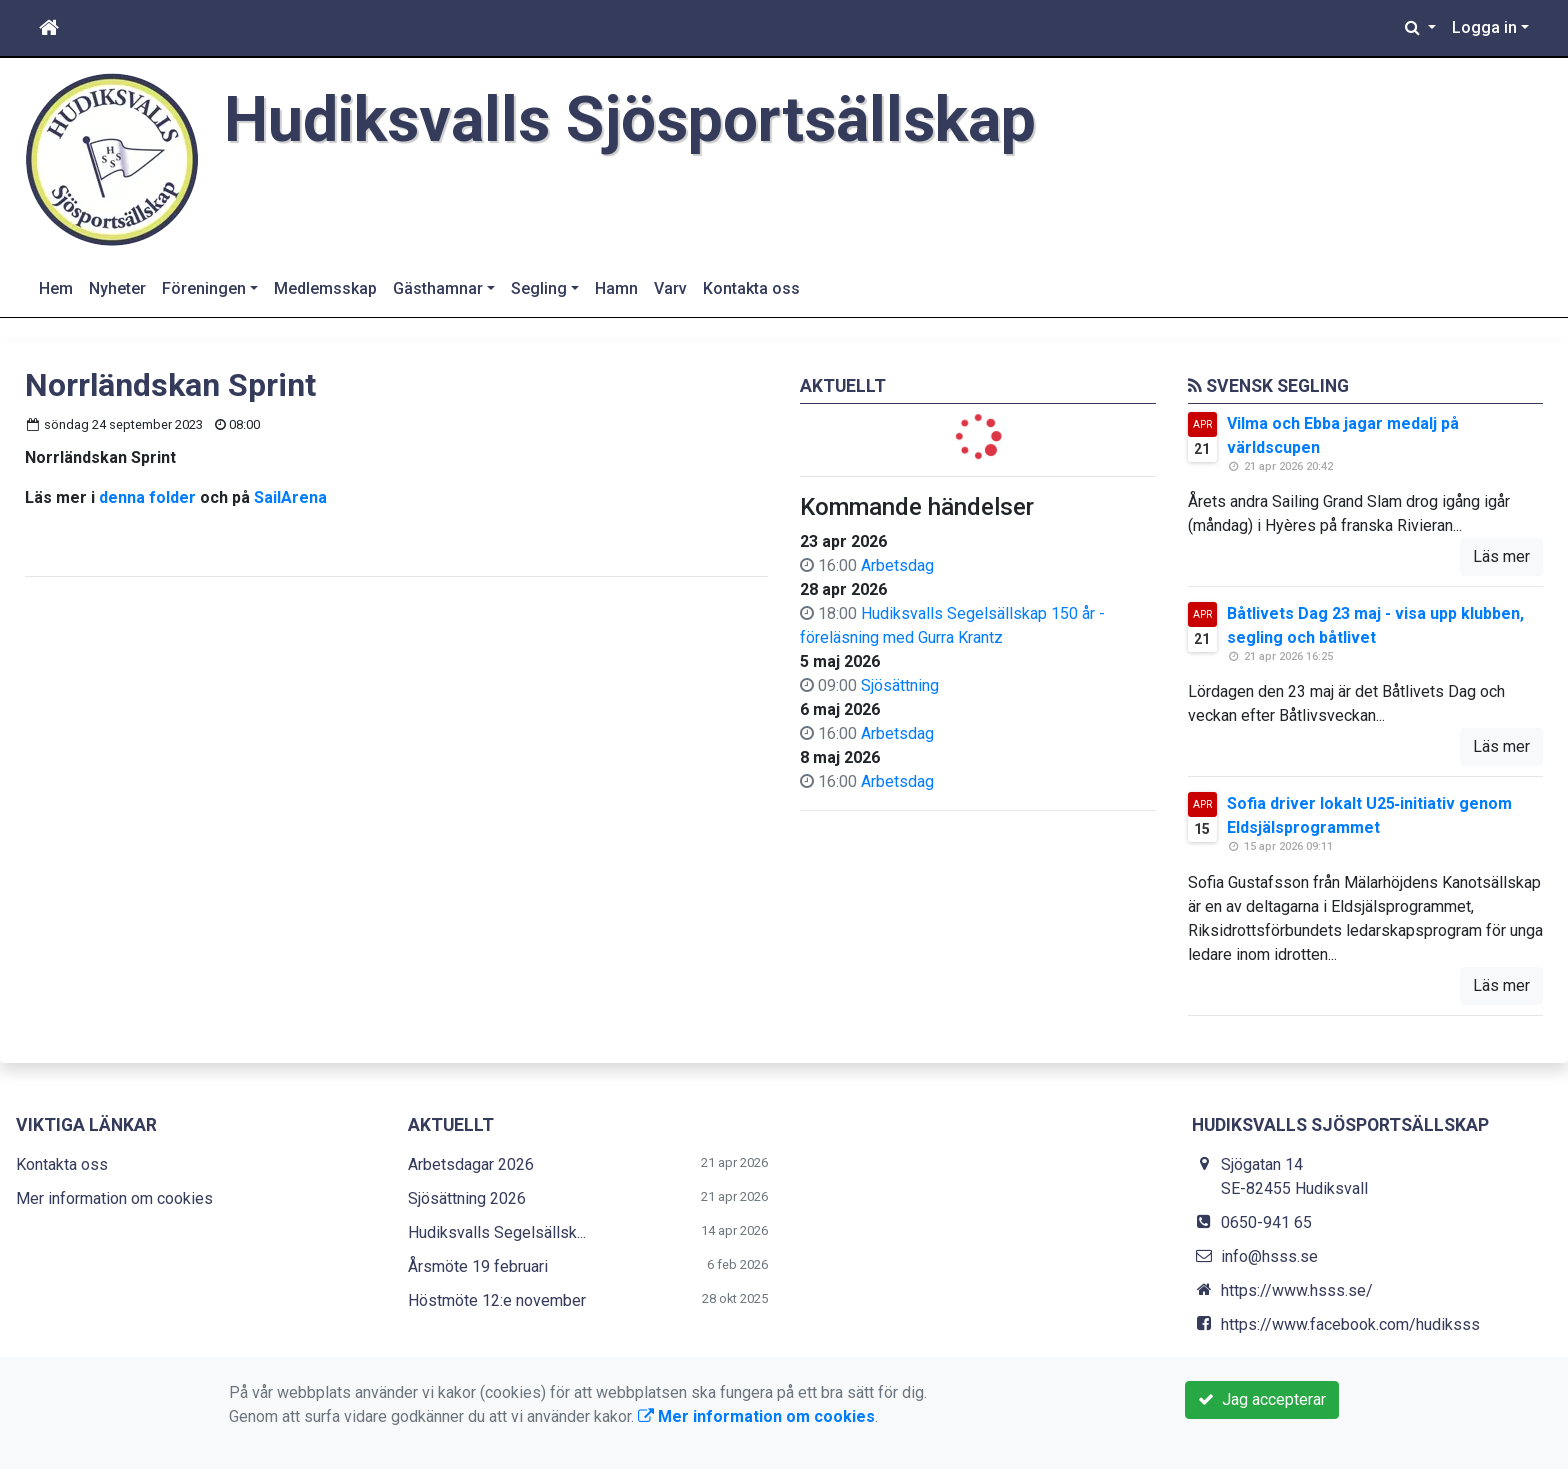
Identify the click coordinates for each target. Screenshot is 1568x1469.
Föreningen (204, 288)
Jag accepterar (1262, 1399)
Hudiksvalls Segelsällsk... (497, 1232)
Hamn (616, 288)
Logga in (1484, 27)
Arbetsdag (897, 565)
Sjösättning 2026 (467, 1198)
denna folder (147, 497)
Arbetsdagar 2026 (471, 1164)
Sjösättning (900, 685)
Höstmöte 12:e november (497, 1300)
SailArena (290, 497)
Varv (670, 288)
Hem (56, 288)
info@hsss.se (1269, 1256)
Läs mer (1501, 556)
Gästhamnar (438, 288)
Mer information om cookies (114, 1198)
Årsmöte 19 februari (478, 1266)
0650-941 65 (1266, 1222)
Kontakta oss (751, 288)
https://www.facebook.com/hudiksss (1350, 1324)
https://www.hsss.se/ (1297, 1290)
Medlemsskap (325, 288)
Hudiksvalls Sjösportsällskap (630, 119)
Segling (539, 288)
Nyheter (117, 288)
